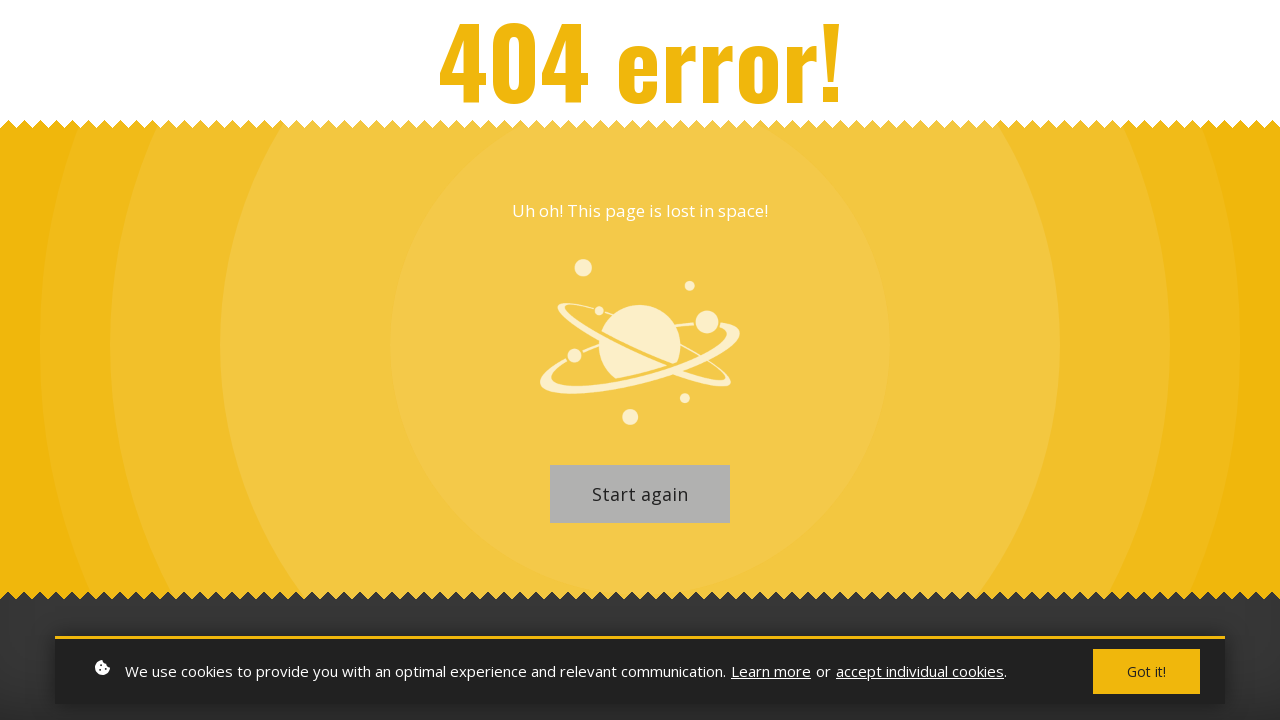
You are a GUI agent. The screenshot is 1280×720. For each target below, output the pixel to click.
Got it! (1146, 671)
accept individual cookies (920, 671)
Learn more (771, 671)
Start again (640, 494)
